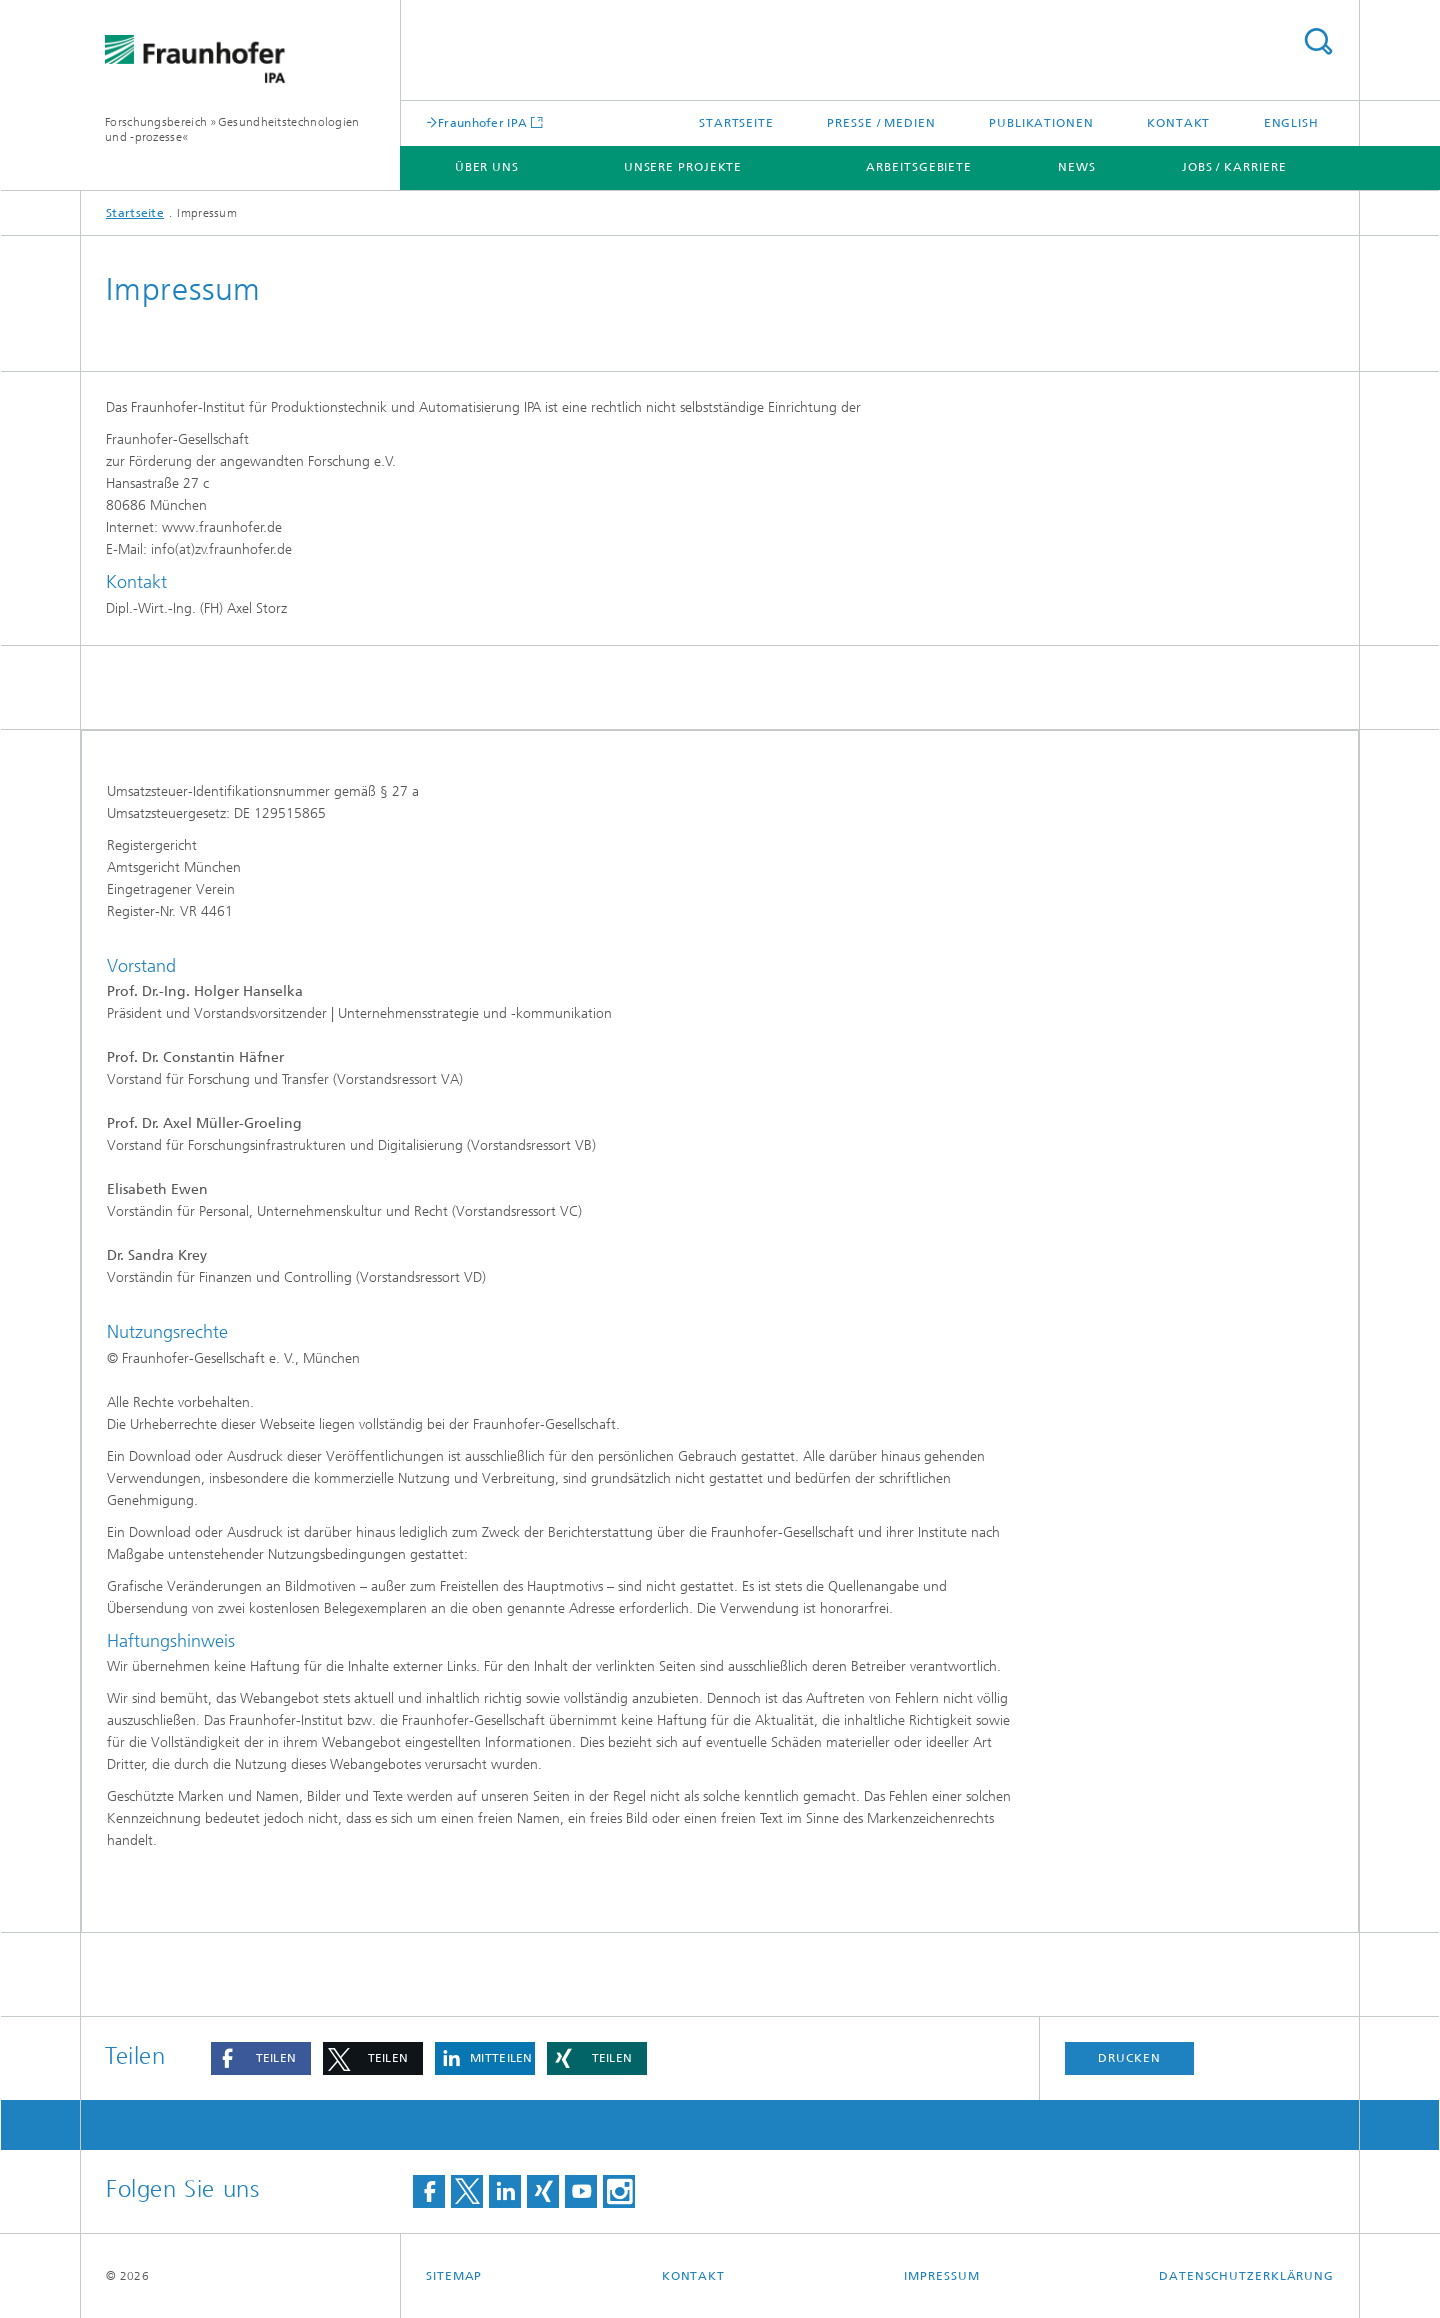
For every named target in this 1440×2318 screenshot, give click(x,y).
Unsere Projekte (683, 167)
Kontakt (1178, 123)
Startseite (736, 123)
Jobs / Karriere (1234, 167)
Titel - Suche (1318, 41)
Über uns (487, 167)
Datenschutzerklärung (1246, 2276)
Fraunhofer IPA (482, 122)
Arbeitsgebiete (919, 167)
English (1291, 123)
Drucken (1129, 2058)
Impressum (941, 2276)
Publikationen (1041, 123)
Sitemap (454, 2276)
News (1077, 167)
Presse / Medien (881, 123)
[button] (261, 2058)
